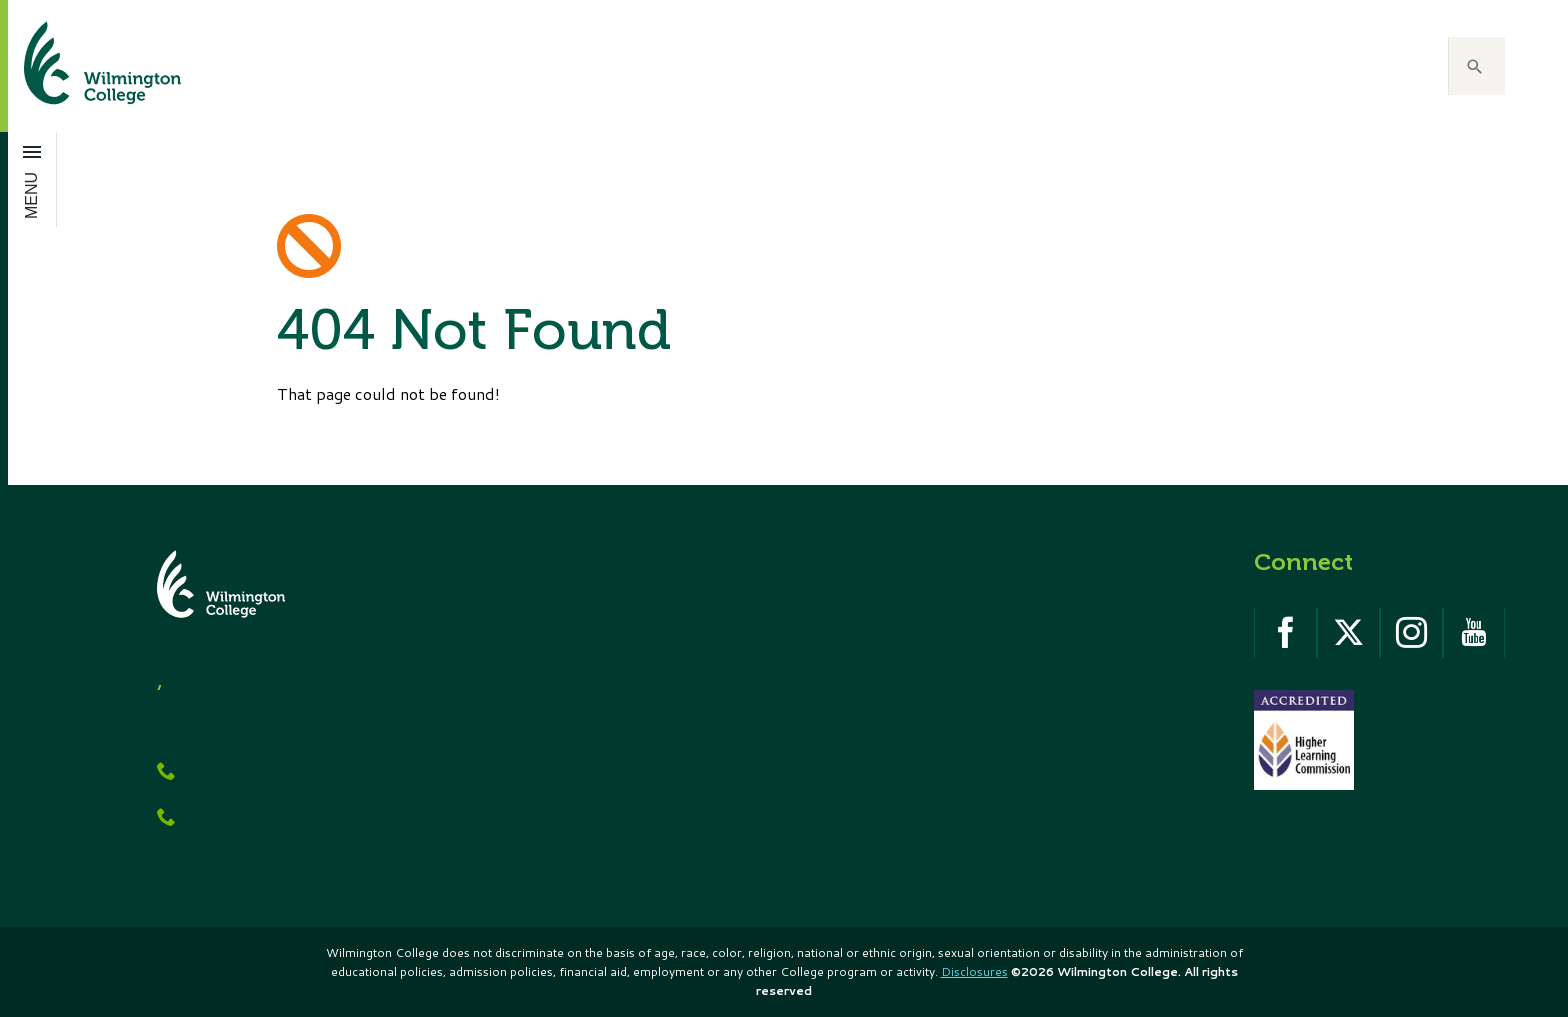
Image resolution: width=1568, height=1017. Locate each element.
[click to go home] (78, 66)
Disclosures (974, 971)
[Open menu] (32, 179)
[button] (1477, 66)
